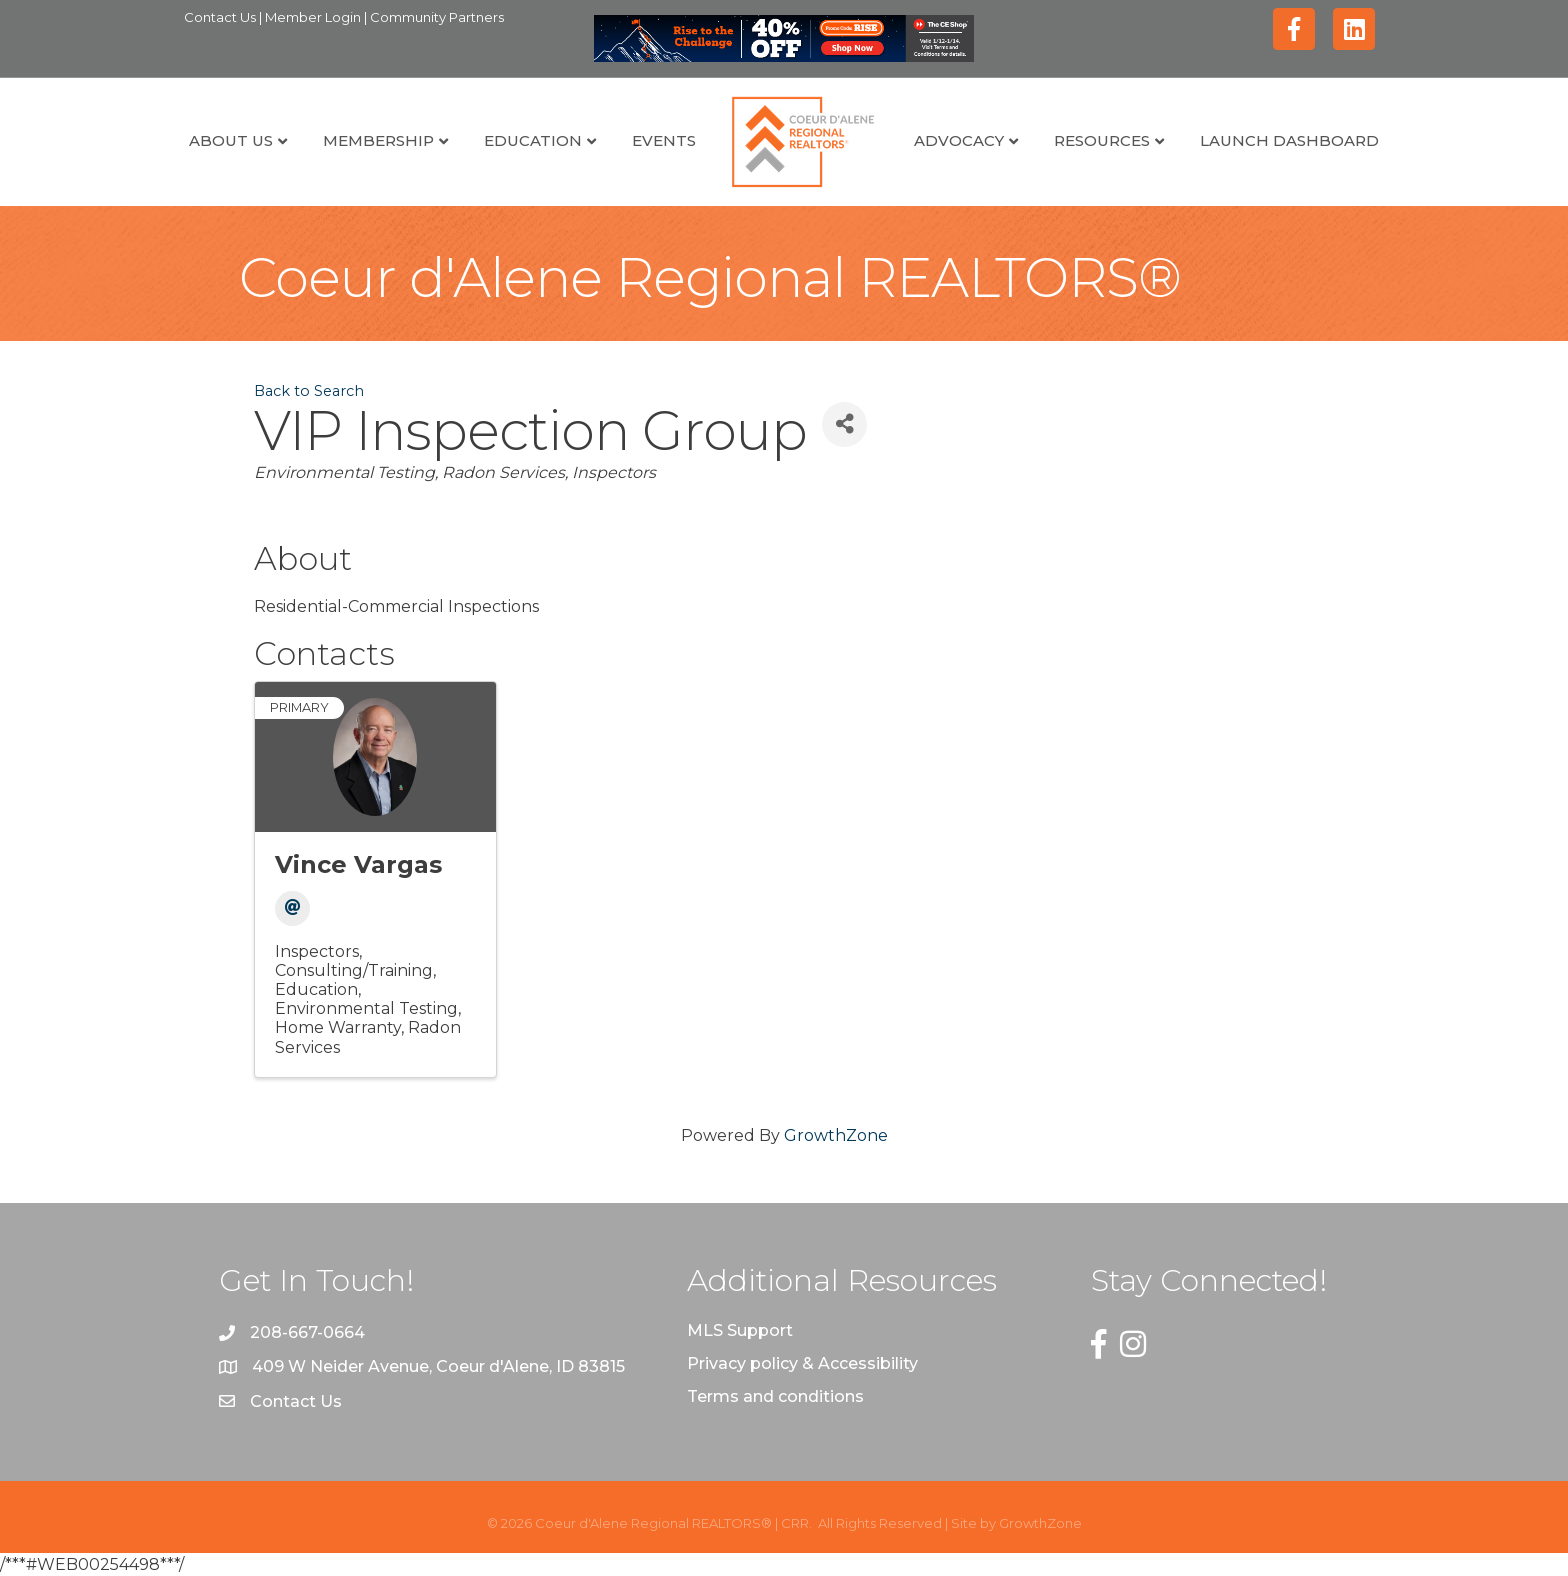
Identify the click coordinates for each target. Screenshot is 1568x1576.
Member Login (314, 17)
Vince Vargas (358, 864)
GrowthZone (836, 1135)
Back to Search (309, 391)
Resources (1102, 140)
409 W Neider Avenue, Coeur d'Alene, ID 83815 (438, 1366)
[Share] (844, 424)
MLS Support (740, 1330)
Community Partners (437, 17)
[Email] (292, 908)
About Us (231, 140)
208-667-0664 (307, 1332)
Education (533, 140)
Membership (378, 140)
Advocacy (959, 140)
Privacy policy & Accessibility (802, 1363)
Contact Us (221, 17)
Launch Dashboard (1289, 140)
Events (664, 140)
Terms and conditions (775, 1396)
